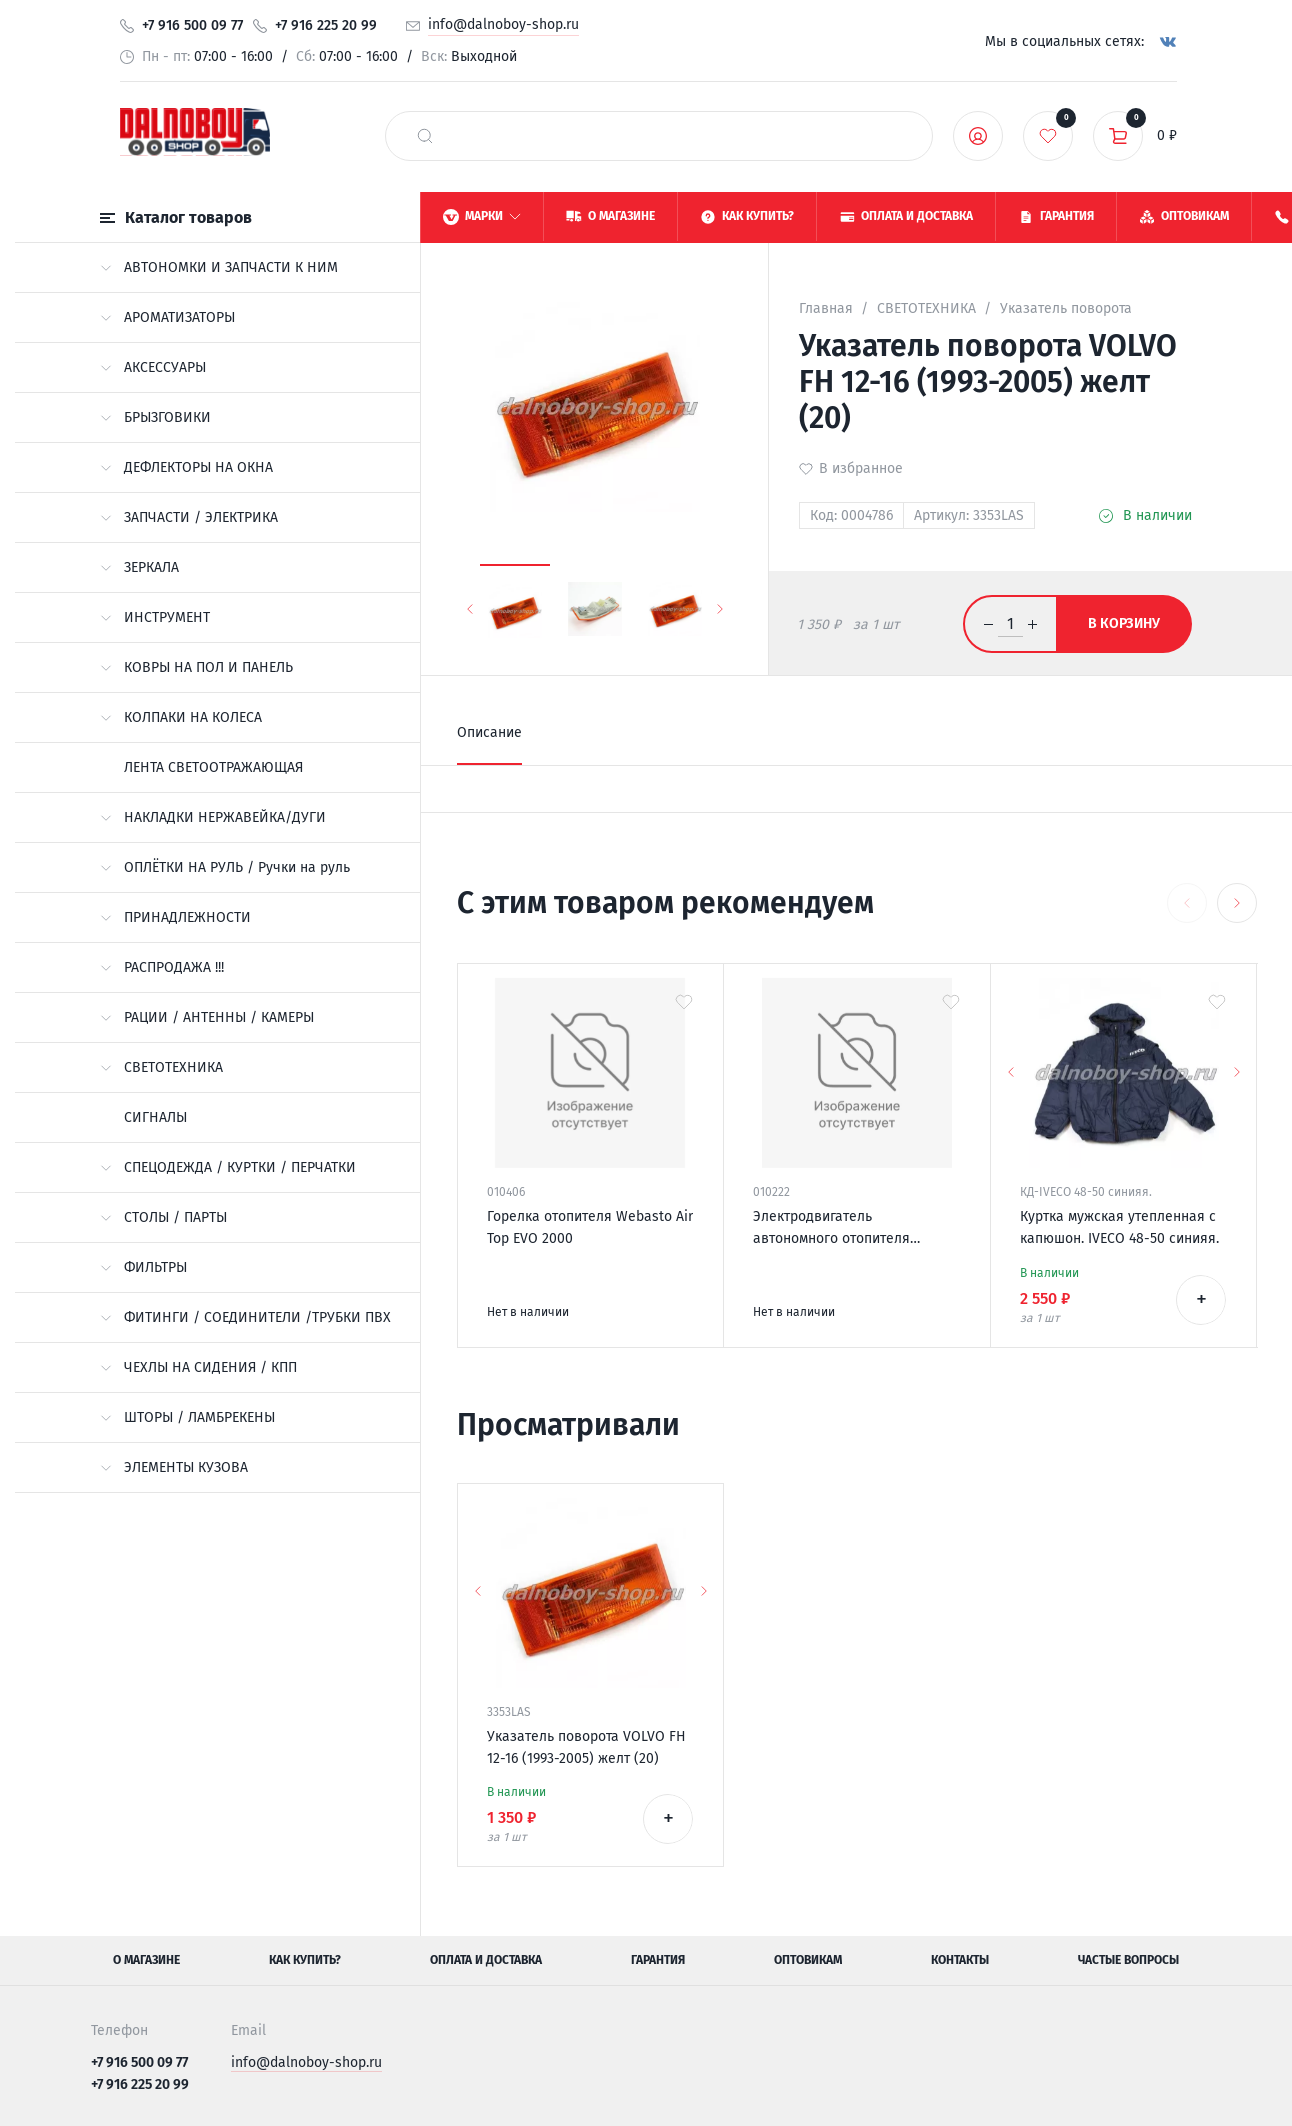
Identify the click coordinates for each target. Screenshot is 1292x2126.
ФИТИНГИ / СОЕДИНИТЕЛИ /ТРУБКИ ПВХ (245, 1317)
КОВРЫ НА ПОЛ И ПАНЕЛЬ (196, 667)
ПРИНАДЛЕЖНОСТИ (175, 917)
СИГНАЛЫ (155, 1117)
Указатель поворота (1066, 308)
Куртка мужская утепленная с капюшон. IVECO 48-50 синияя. (1119, 1227)
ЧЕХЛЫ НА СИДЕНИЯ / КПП (198, 1367)
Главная (826, 308)
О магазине (146, 1960)
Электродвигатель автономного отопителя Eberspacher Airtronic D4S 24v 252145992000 (848, 1229)
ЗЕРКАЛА (139, 567)
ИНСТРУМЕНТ (155, 617)
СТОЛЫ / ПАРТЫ (163, 1217)
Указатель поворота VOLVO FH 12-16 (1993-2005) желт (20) (586, 1747)
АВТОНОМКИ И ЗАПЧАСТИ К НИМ (219, 267)
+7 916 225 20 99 (326, 25)
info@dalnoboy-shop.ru (503, 24)
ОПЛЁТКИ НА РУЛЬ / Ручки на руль (225, 867)
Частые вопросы (1128, 1960)
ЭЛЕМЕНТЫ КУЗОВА (174, 1467)
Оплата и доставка (486, 1960)
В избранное (861, 468)
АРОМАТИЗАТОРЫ (167, 317)
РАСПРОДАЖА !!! (162, 967)
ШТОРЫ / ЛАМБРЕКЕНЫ (187, 1417)
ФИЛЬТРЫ (143, 1267)
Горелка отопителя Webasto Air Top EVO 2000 (590, 1227)
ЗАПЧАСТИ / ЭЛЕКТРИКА (189, 517)
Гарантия (658, 1960)
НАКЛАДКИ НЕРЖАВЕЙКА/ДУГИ (213, 817)
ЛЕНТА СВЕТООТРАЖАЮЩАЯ (213, 767)
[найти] (425, 136)
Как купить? (305, 1960)
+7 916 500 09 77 (192, 25)
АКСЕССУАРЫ (153, 367)
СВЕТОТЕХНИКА (161, 1067)
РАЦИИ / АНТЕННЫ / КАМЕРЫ (207, 1017)
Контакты (960, 1960)
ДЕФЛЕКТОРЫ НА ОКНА (186, 467)
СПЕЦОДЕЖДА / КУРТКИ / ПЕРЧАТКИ (228, 1167)
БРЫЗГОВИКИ (155, 417)
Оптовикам (808, 1960)
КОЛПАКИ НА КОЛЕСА (181, 717)
